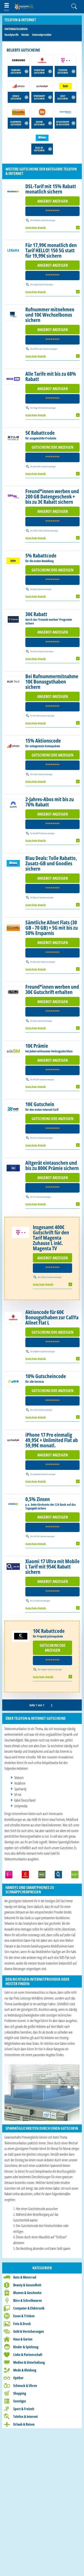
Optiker (18, 2377)
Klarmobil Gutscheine (40, 961)
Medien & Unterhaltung (29, 2362)
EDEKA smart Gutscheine (41, 348)
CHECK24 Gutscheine (40, 1536)
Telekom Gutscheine (48, 1277)
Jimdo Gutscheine (39, 1409)
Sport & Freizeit (23, 2408)
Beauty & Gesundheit (27, 2285)
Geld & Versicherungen (28, 2331)
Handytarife (11, 35)
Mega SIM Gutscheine (41, 407)
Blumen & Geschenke (27, 2292)
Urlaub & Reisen (24, 2424)
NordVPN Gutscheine (40, 833)
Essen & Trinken (24, 2316)
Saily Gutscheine (39, 589)
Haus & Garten (22, 2339)
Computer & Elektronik (29, 2308)
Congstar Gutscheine (48, 1669)
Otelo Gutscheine (39, 1020)
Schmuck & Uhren (25, 2385)
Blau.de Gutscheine (40, 897)
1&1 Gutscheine (38, 1196)
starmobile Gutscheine (41, 466)
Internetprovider (42, 35)
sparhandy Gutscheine (41, 1474)
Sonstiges (19, 2401)
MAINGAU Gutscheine (41, 220)
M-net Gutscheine (39, 1137)
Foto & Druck (22, 2323)
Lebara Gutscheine (39, 284)
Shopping (19, 2393)
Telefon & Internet (25, 2416)
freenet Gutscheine (40, 651)
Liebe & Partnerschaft (27, 2354)
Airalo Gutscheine (39, 774)
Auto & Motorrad (24, 2277)
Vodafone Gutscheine (40, 1351)
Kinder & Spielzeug (25, 2346)
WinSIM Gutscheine (40, 1079)
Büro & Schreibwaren (27, 2300)
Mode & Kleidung (24, 2370)
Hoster (25, 35)
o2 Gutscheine (38, 1600)
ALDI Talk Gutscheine (40, 715)
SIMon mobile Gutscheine (42, 530)
